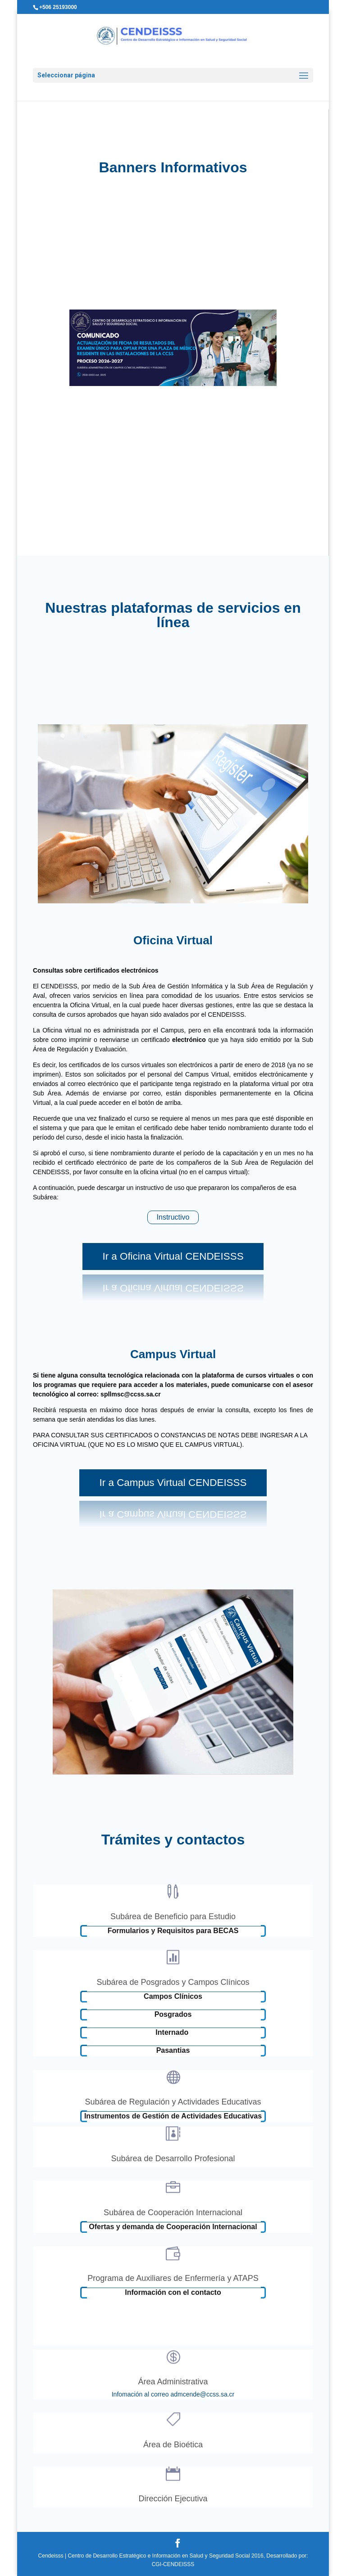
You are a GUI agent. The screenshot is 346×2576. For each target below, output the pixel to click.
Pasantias (173, 2050)
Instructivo (173, 1217)
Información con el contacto (173, 2292)
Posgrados (173, 2014)
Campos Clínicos (173, 1996)
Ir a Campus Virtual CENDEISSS (173, 1482)
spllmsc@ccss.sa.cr (129, 1394)
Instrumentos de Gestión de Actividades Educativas (173, 2116)
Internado (172, 2032)
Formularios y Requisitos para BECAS (173, 1930)
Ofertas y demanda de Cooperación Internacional (173, 2226)
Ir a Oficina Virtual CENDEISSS (172, 1256)
